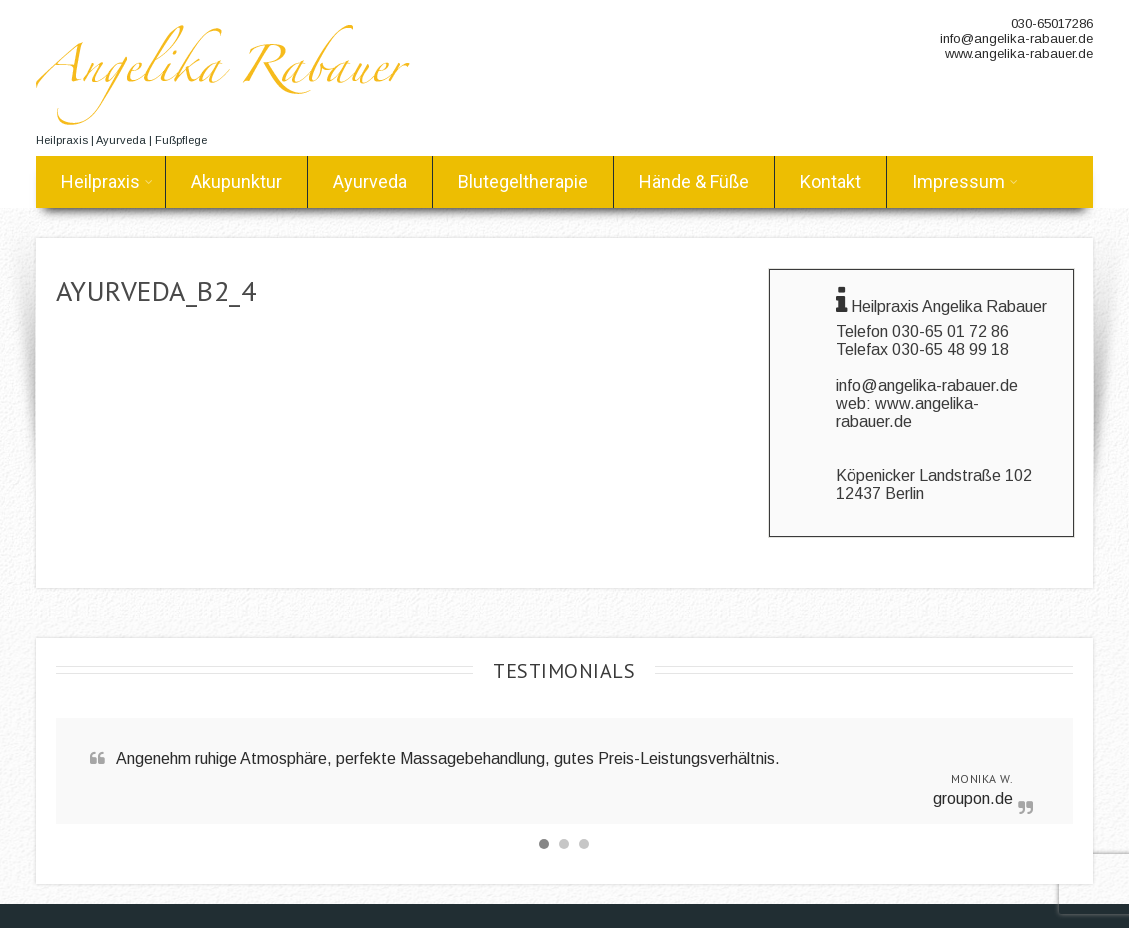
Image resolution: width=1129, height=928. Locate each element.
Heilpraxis (107, 181)
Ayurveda (370, 181)
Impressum (965, 181)
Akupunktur (236, 181)
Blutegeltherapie (523, 181)
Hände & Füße (694, 181)
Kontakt (830, 181)
